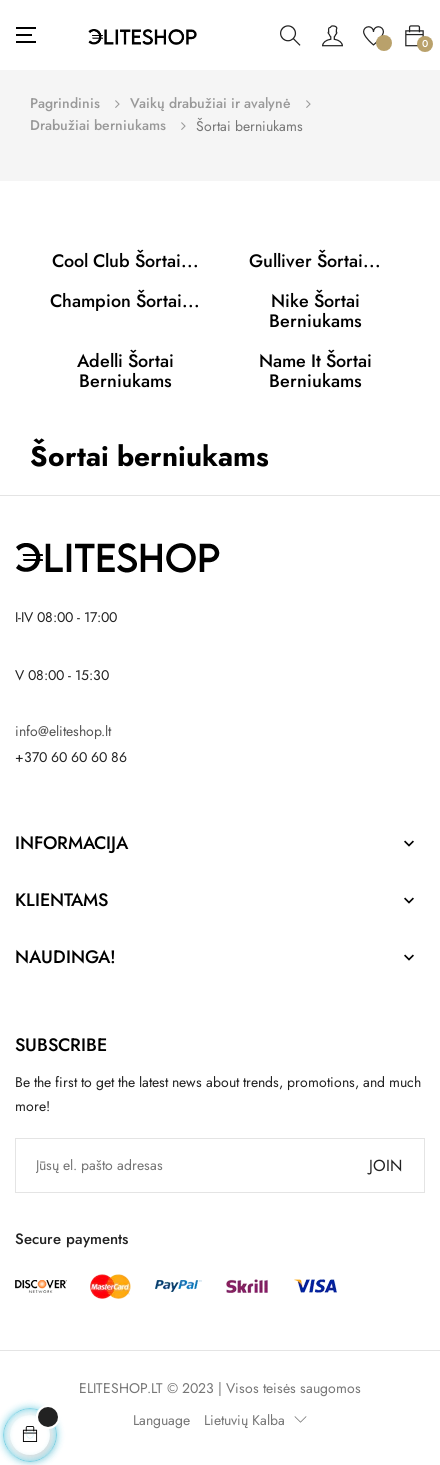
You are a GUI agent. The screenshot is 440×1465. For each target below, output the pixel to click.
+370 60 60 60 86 (71, 757)
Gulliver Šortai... (315, 261)
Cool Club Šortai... (125, 261)
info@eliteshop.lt (63, 731)
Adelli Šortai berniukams (125, 371)
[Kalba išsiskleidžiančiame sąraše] (250, 1420)
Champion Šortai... (125, 301)
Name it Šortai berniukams (315, 371)
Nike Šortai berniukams (315, 311)
